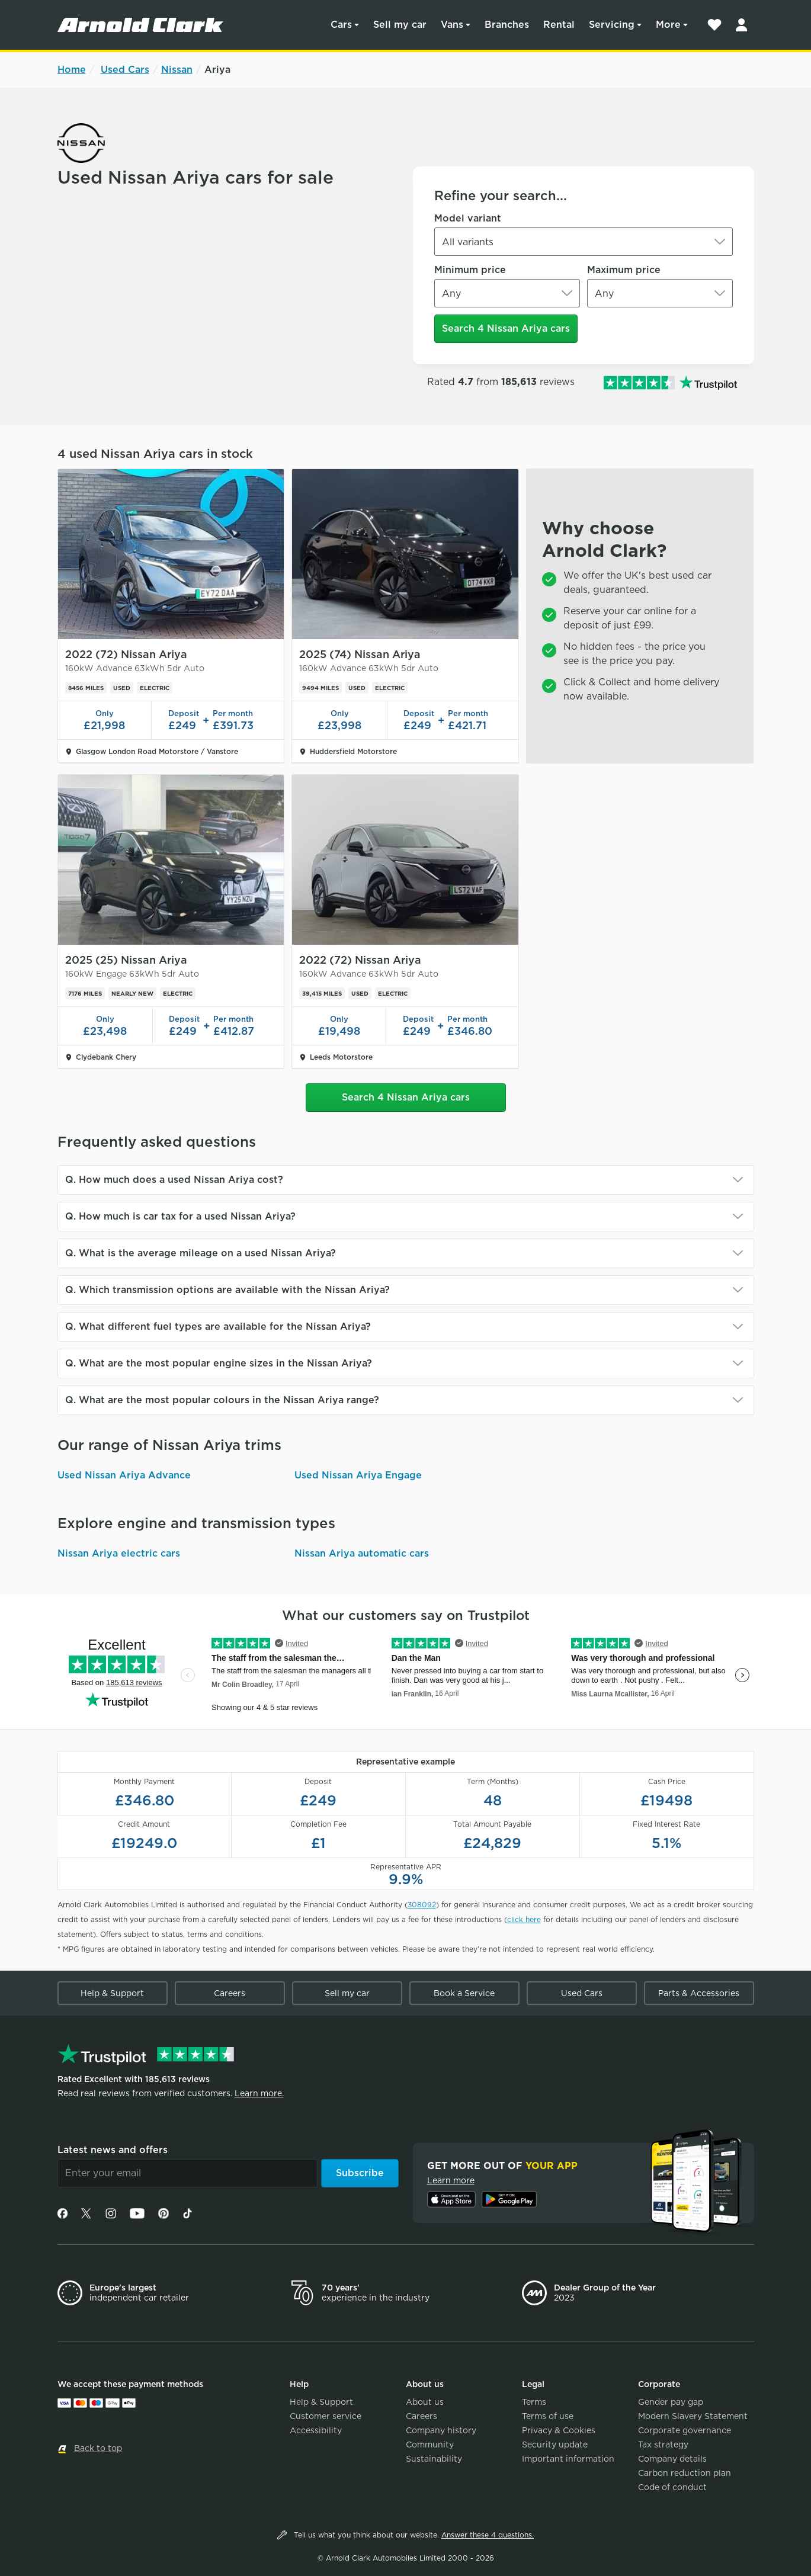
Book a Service (464, 1993)
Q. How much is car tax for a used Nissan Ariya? (180, 1216)
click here (524, 1919)
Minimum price (470, 269)
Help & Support (112, 1993)
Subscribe (360, 2173)
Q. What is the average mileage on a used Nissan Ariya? (200, 1253)
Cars (341, 24)
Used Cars (125, 69)
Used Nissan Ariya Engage (358, 1475)
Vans (452, 24)
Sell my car (400, 24)
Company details (672, 2458)
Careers (229, 1993)
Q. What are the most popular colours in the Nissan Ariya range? (222, 1400)
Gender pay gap (670, 2402)
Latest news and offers (112, 2149)
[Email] (187, 2173)
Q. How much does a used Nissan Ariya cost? (174, 1179)
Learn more (451, 2180)
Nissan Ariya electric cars (118, 1553)
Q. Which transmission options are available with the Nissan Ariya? (227, 1289)
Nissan (177, 69)
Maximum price (624, 269)
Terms (534, 2402)
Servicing (611, 24)
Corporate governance (684, 2430)
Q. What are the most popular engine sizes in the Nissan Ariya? (218, 1363)
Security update (555, 2444)
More (668, 24)
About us (425, 2402)
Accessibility (316, 2430)
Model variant (467, 218)
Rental (559, 24)
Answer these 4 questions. (487, 2534)
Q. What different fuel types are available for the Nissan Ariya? (218, 1326)
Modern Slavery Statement (693, 2416)
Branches (507, 24)
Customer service (325, 2416)
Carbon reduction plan (684, 2473)
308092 (422, 1904)
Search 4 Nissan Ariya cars (506, 328)
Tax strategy (663, 2444)
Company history (441, 2430)
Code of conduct (672, 2487)
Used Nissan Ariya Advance (124, 1475)
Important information (568, 2458)
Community (430, 2444)
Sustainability (434, 2458)
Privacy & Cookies (558, 2430)
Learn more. (259, 2093)
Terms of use (547, 2416)
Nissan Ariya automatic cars (361, 1553)
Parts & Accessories (698, 1993)
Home (71, 69)
